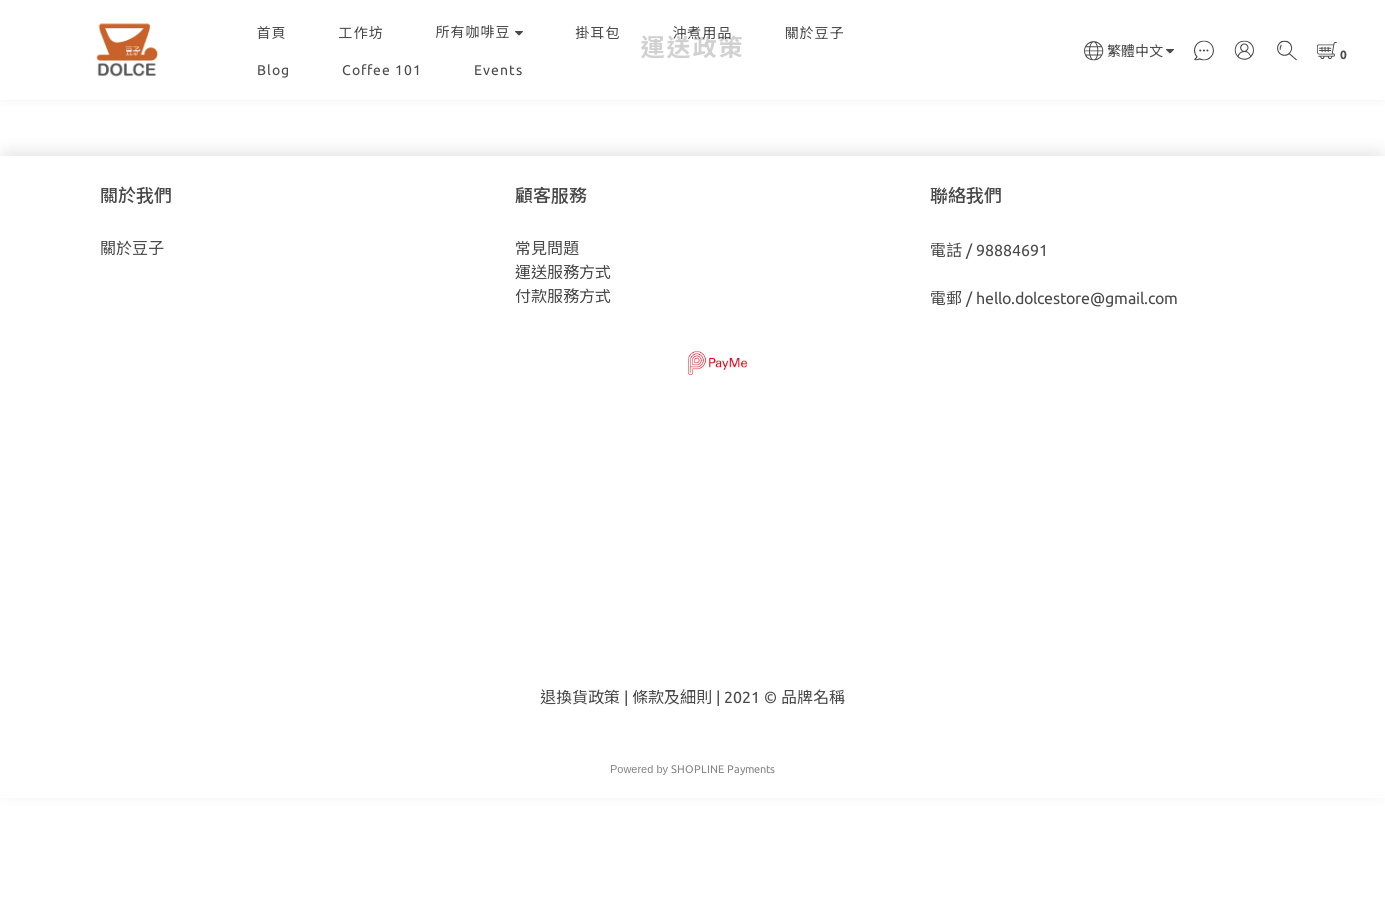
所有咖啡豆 (480, 32)
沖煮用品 (703, 33)
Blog (273, 70)
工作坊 (361, 33)
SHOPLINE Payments (723, 869)
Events (498, 70)
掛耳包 (598, 33)
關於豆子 (815, 33)
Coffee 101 (382, 70)
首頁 (272, 33)
